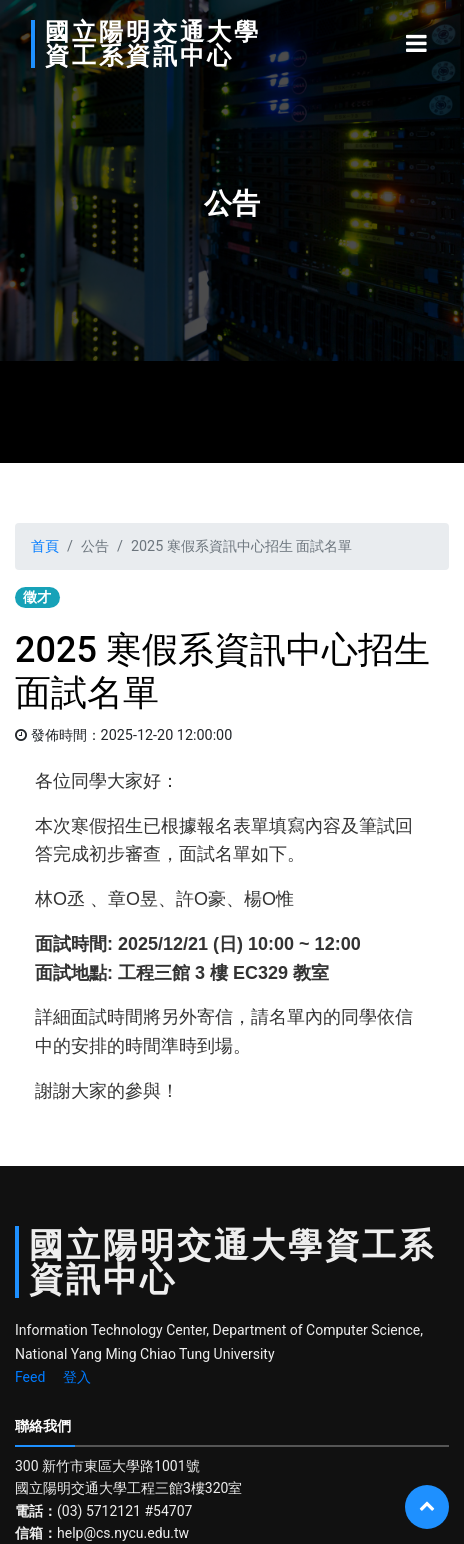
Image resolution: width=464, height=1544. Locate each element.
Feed (30, 1377)
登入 (77, 1377)
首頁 (45, 546)
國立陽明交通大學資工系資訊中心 (153, 44)
